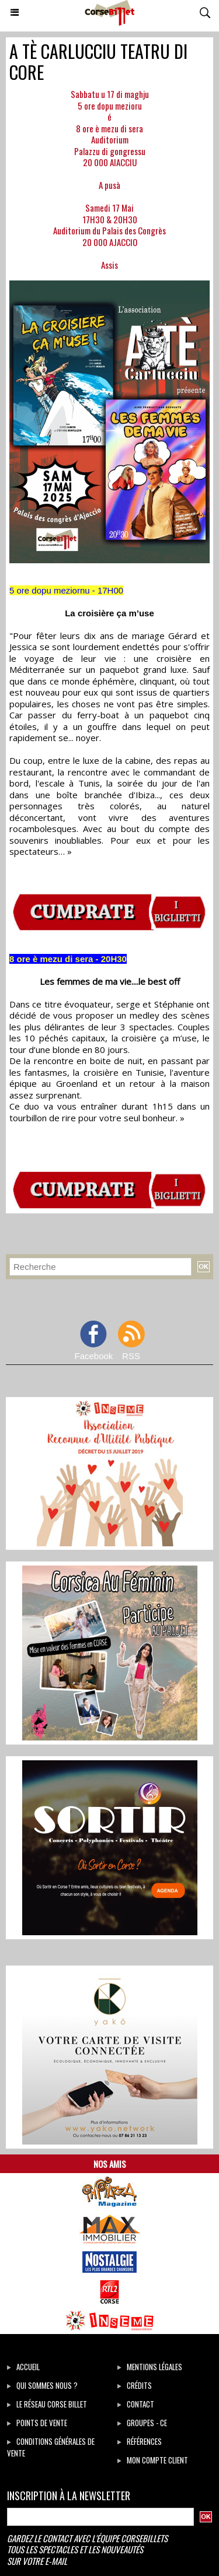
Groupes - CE (142, 2422)
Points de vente (37, 2422)
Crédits (134, 2385)
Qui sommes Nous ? (42, 2385)
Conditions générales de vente (51, 2447)
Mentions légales (149, 2367)
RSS (131, 1356)
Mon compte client (152, 2460)
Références (139, 2441)
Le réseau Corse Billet (47, 2404)
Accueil (23, 2367)
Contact (135, 2404)
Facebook (93, 1356)
